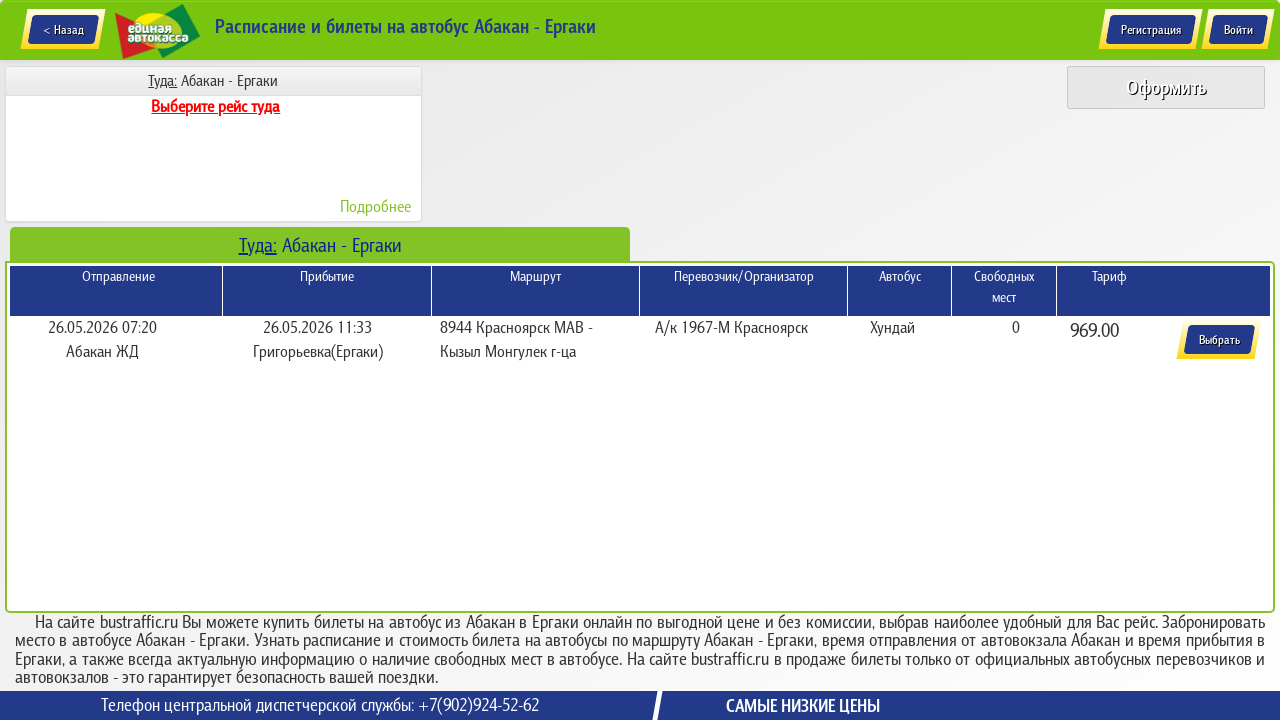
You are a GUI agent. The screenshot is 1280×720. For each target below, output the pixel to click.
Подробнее (375, 206)
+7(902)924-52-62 (478, 705)
